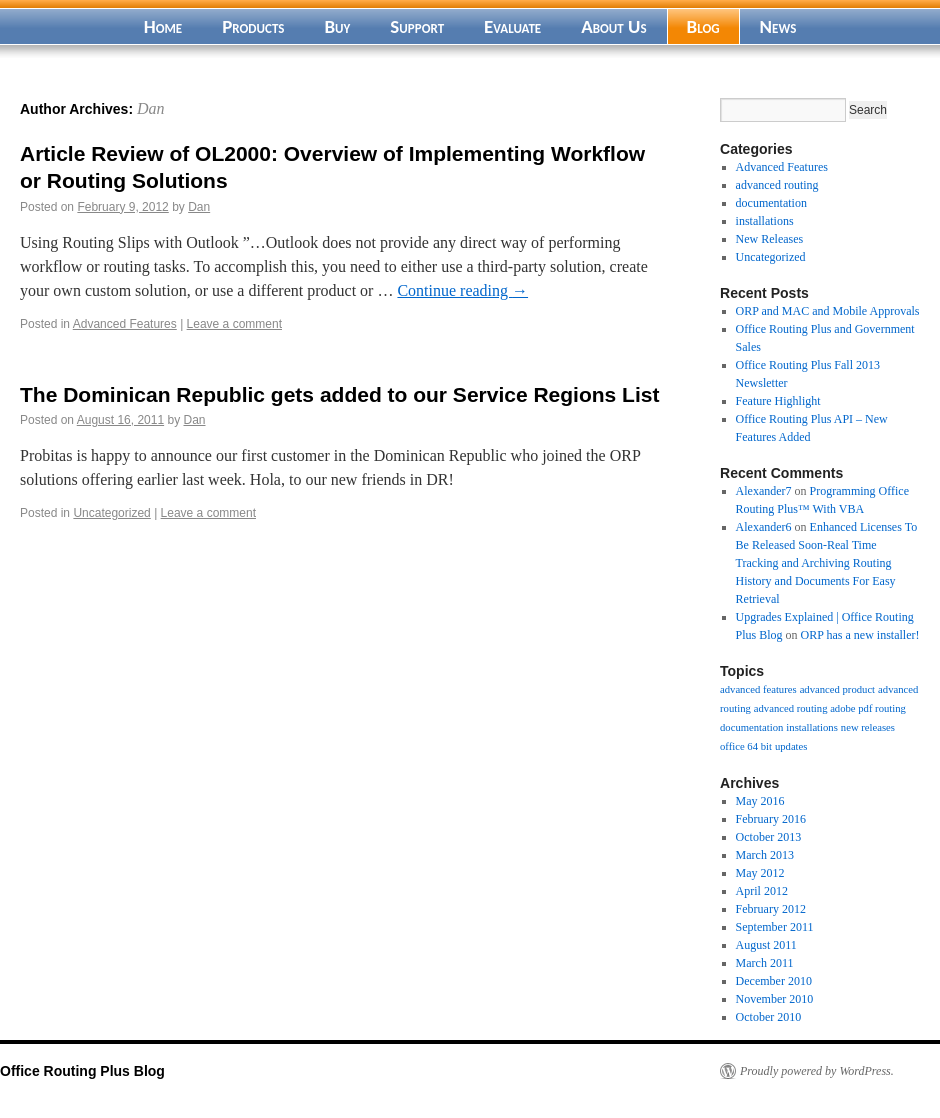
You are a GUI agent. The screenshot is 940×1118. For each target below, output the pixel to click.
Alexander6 (764, 527)
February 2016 (771, 819)
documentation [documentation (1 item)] (751, 727)
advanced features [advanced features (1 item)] (758, 689)
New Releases (770, 239)
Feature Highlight (778, 401)
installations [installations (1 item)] (812, 727)
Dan (151, 108)
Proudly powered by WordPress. (817, 1071)
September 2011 (775, 927)
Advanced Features (125, 324)
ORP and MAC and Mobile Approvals (828, 311)
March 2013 (765, 855)
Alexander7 (764, 491)
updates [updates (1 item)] (791, 746)
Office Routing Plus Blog (82, 1071)
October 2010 (769, 1017)
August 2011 (766, 945)
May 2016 (760, 801)
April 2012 (762, 891)
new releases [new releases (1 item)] (868, 727)
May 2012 (760, 873)
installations (765, 221)
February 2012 (771, 909)
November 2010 (775, 999)
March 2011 (765, 963)
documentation (771, 203)
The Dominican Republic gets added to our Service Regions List (339, 394)
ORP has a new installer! (860, 635)
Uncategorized (111, 513)
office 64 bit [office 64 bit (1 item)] (746, 746)
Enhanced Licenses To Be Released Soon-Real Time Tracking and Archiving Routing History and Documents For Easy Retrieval (827, 563)
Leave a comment (234, 324)
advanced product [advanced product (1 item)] (837, 689)
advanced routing (777, 185)
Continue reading (462, 290)
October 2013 (769, 837)
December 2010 (774, 981)
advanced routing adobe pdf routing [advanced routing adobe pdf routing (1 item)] (830, 708)
